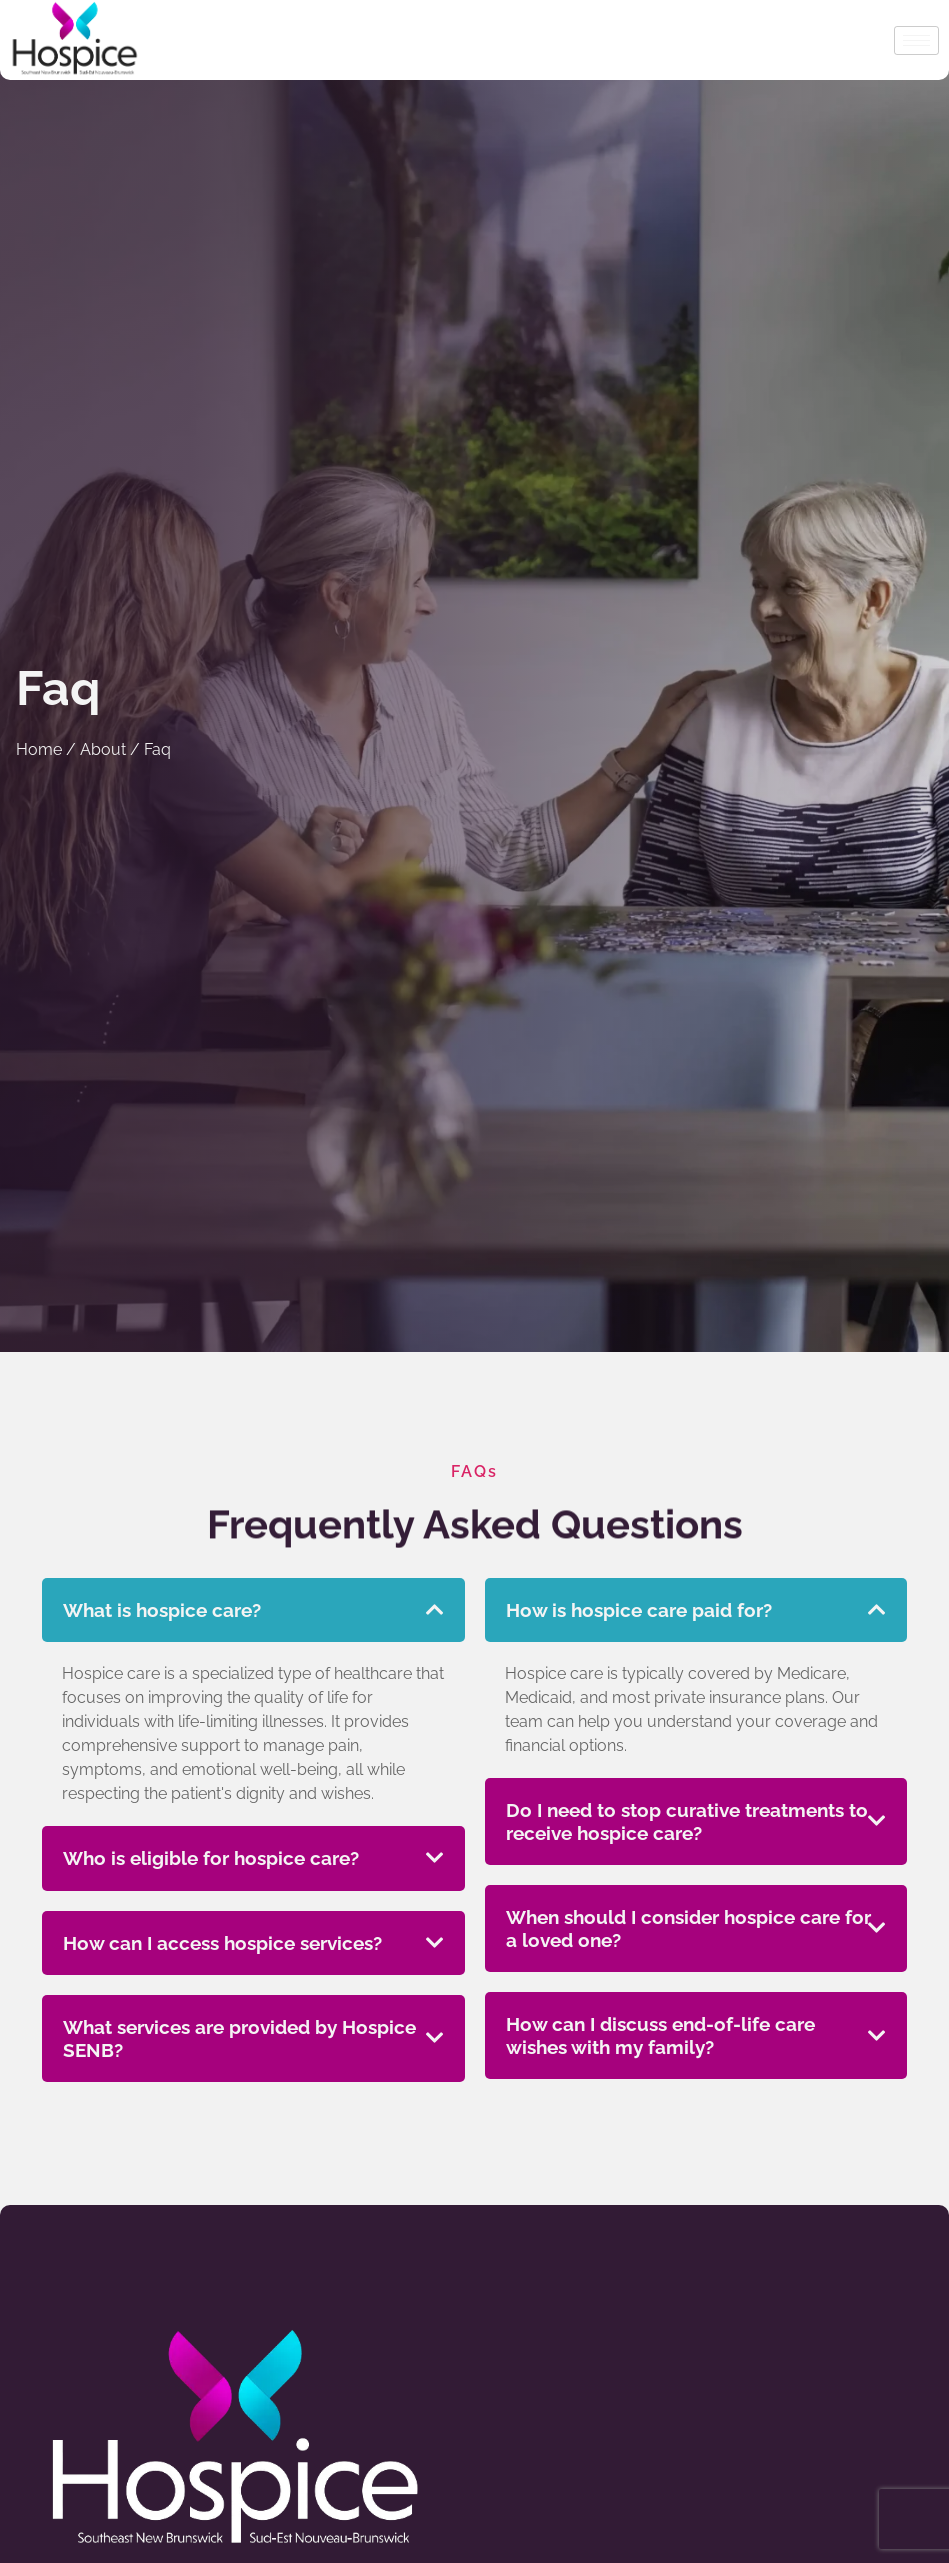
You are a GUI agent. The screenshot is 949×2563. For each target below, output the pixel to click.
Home (39, 749)
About (103, 749)
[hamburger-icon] (916, 40)
